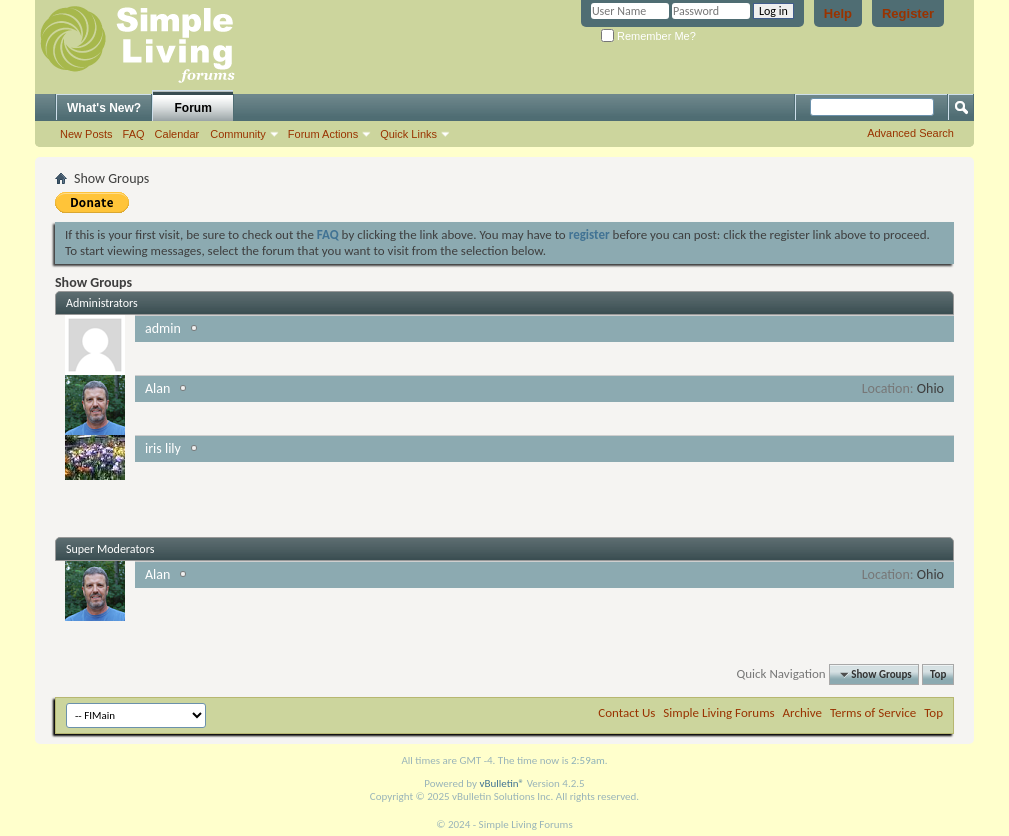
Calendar (177, 134)
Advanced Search (910, 133)
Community (238, 134)
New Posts (86, 134)
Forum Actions (323, 134)
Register (908, 13)
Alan (157, 388)
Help (838, 13)
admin (163, 328)
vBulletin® (501, 783)
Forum (193, 108)
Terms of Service (873, 712)
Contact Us (626, 712)
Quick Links (408, 134)
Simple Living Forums (718, 712)
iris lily (163, 448)
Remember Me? (648, 36)
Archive (802, 712)
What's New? (104, 108)
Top (938, 674)
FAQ (134, 134)
